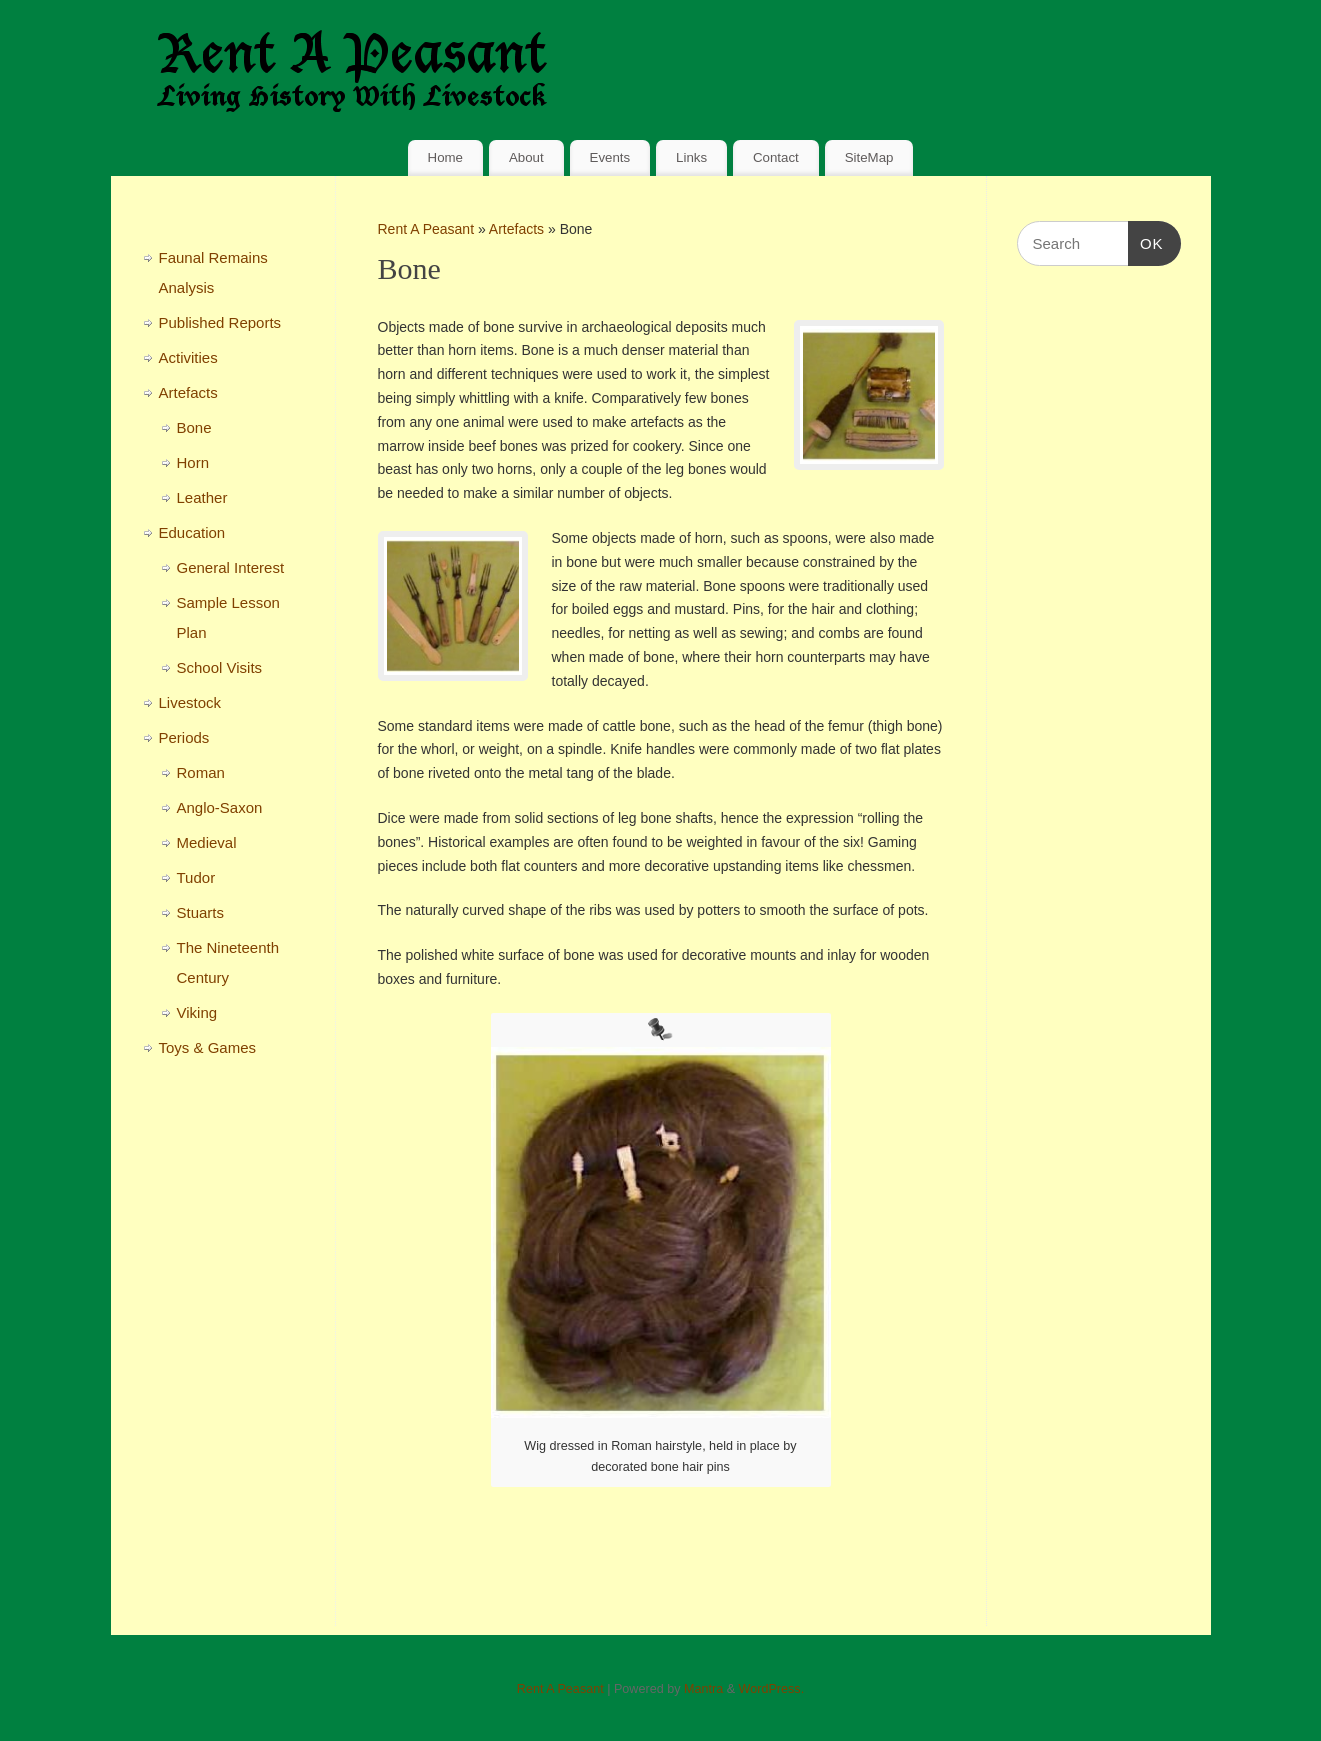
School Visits (220, 667)
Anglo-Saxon (220, 807)
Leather (202, 497)
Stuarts (201, 912)
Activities (188, 357)
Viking (197, 1012)
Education (192, 532)
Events (610, 157)
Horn (193, 462)
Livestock (190, 702)
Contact (776, 157)
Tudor (196, 877)
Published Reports (220, 322)
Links (691, 157)
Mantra (703, 1689)
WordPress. (772, 1689)
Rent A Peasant (426, 229)
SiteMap (869, 157)
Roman (201, 772)
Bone (194, 427)
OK (1146, 241)
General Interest (231, 567)
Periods (184, 737)
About (526, 157)
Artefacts (518, 229)
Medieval (207, 842)
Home (445, 157)
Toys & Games (208, 1047)
